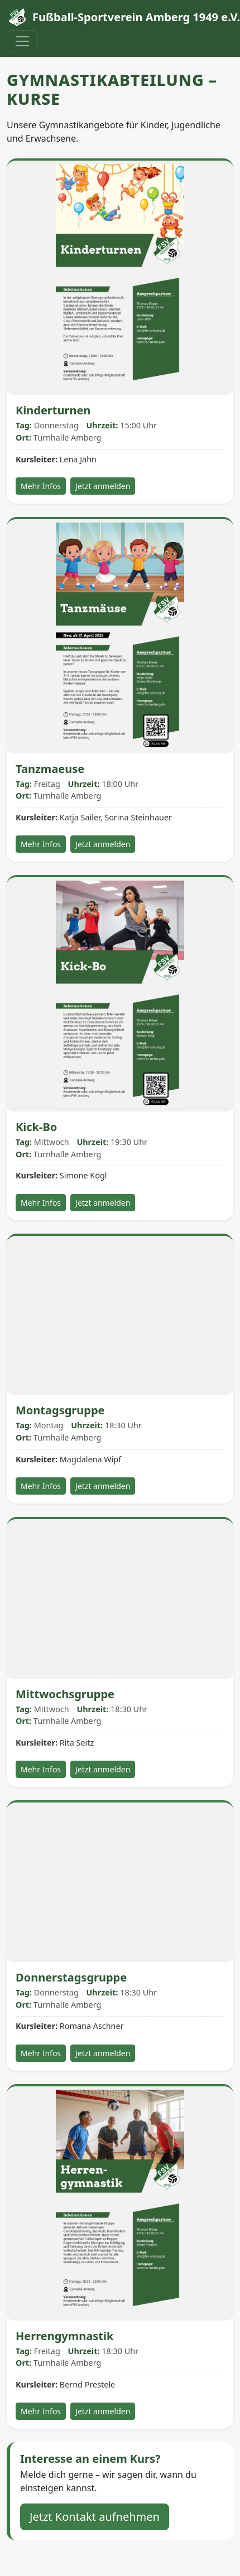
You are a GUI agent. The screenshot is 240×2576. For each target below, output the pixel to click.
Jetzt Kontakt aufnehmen (95, 2516)
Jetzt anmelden (102, 486)
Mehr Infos (41, 486)
